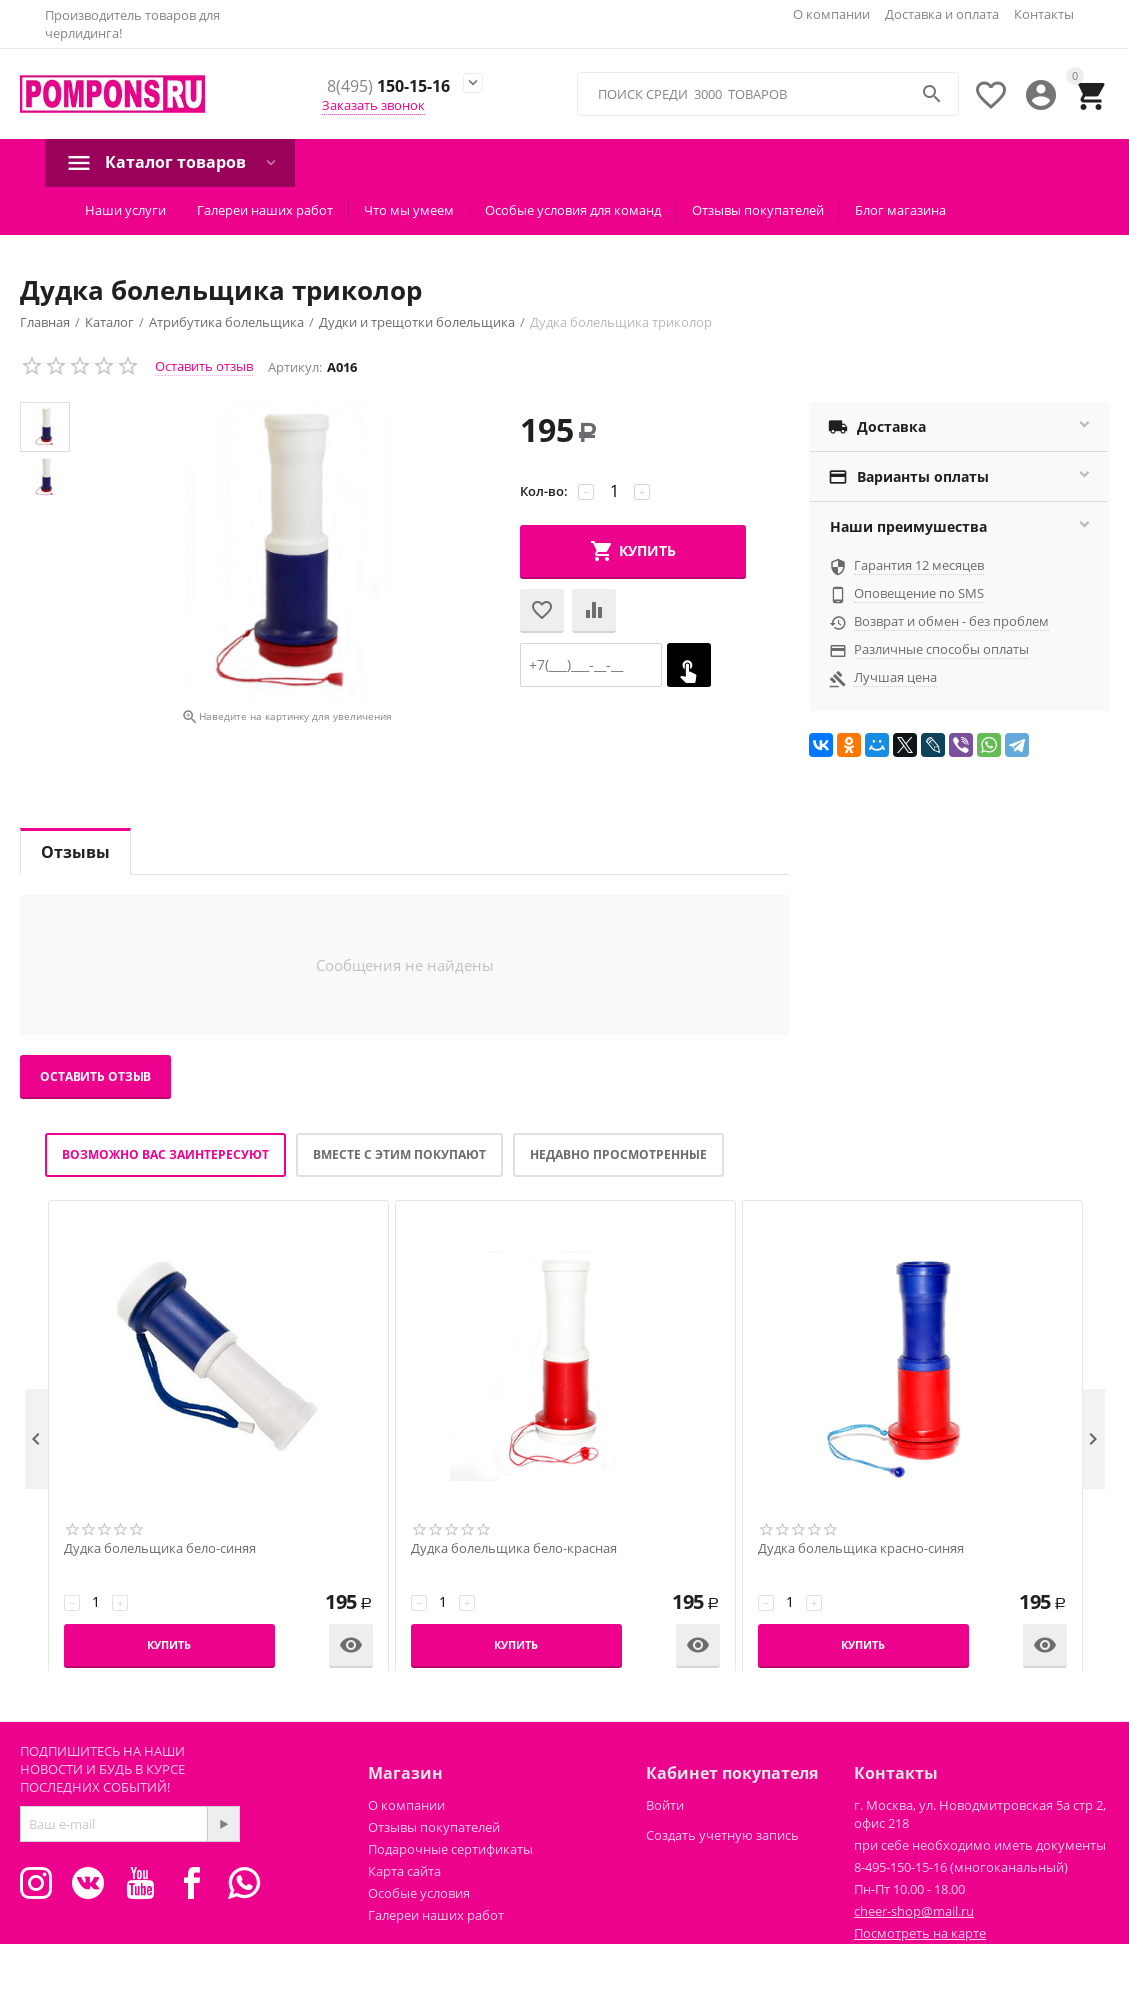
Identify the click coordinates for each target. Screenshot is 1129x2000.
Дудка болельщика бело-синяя (160, 1549)
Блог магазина (900, 210)
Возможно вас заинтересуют (165, 1154)
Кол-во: (544, 491)
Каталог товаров (175, 162)
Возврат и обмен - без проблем (951, 621)
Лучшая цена (895, 677)
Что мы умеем (409, 210)
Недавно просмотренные (618, 1154)
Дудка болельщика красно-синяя (861, 1549)
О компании (831, 14)
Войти (665, 1805)
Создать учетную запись (722, 1835)
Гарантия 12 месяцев (919, 565)
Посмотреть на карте (920, 1933)
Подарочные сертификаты (450, 1849)
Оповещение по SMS (919, 593)
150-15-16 (388, 87)
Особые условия (419, 1893)
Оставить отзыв (204, 366)
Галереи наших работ (265, 210)
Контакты (1044, 14)
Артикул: (295, 367)
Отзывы (75, 852)
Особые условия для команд (573, 210)
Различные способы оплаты (941, 649)
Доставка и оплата (942, 14)
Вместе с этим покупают (399, 1154)
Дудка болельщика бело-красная (514, 1549)
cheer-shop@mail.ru (914, 1911)
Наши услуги (125, 210)
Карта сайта (404, 1871)
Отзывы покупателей (758, 210)
